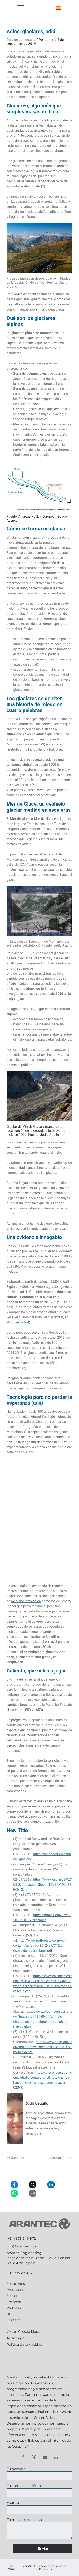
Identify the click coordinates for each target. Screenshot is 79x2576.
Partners (14, 2308)
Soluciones (16, 2284)
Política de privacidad (24, 2344)
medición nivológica (26, 1601)
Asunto (13, 2503)
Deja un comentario (21, 40)
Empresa (14, 2302)
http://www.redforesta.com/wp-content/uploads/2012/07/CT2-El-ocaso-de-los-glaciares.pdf (39, 1945)
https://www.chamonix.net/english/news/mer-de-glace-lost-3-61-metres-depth (42, 2047)
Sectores (14, 2296)
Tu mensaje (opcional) (25, 2520)
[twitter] (34, 2458)
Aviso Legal (16, 2338)
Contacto (14, 2320)
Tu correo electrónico (24, 2486)
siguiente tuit (19, 1322)
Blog (10, 2314)
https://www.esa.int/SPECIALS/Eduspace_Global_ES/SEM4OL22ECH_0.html (42, 1884)
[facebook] (23, 2458)
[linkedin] (56, 2458)
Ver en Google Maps (23, 2332)
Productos (15, 2290)
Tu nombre (16, 2469)
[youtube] (45, 2458)
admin (50, 40)
